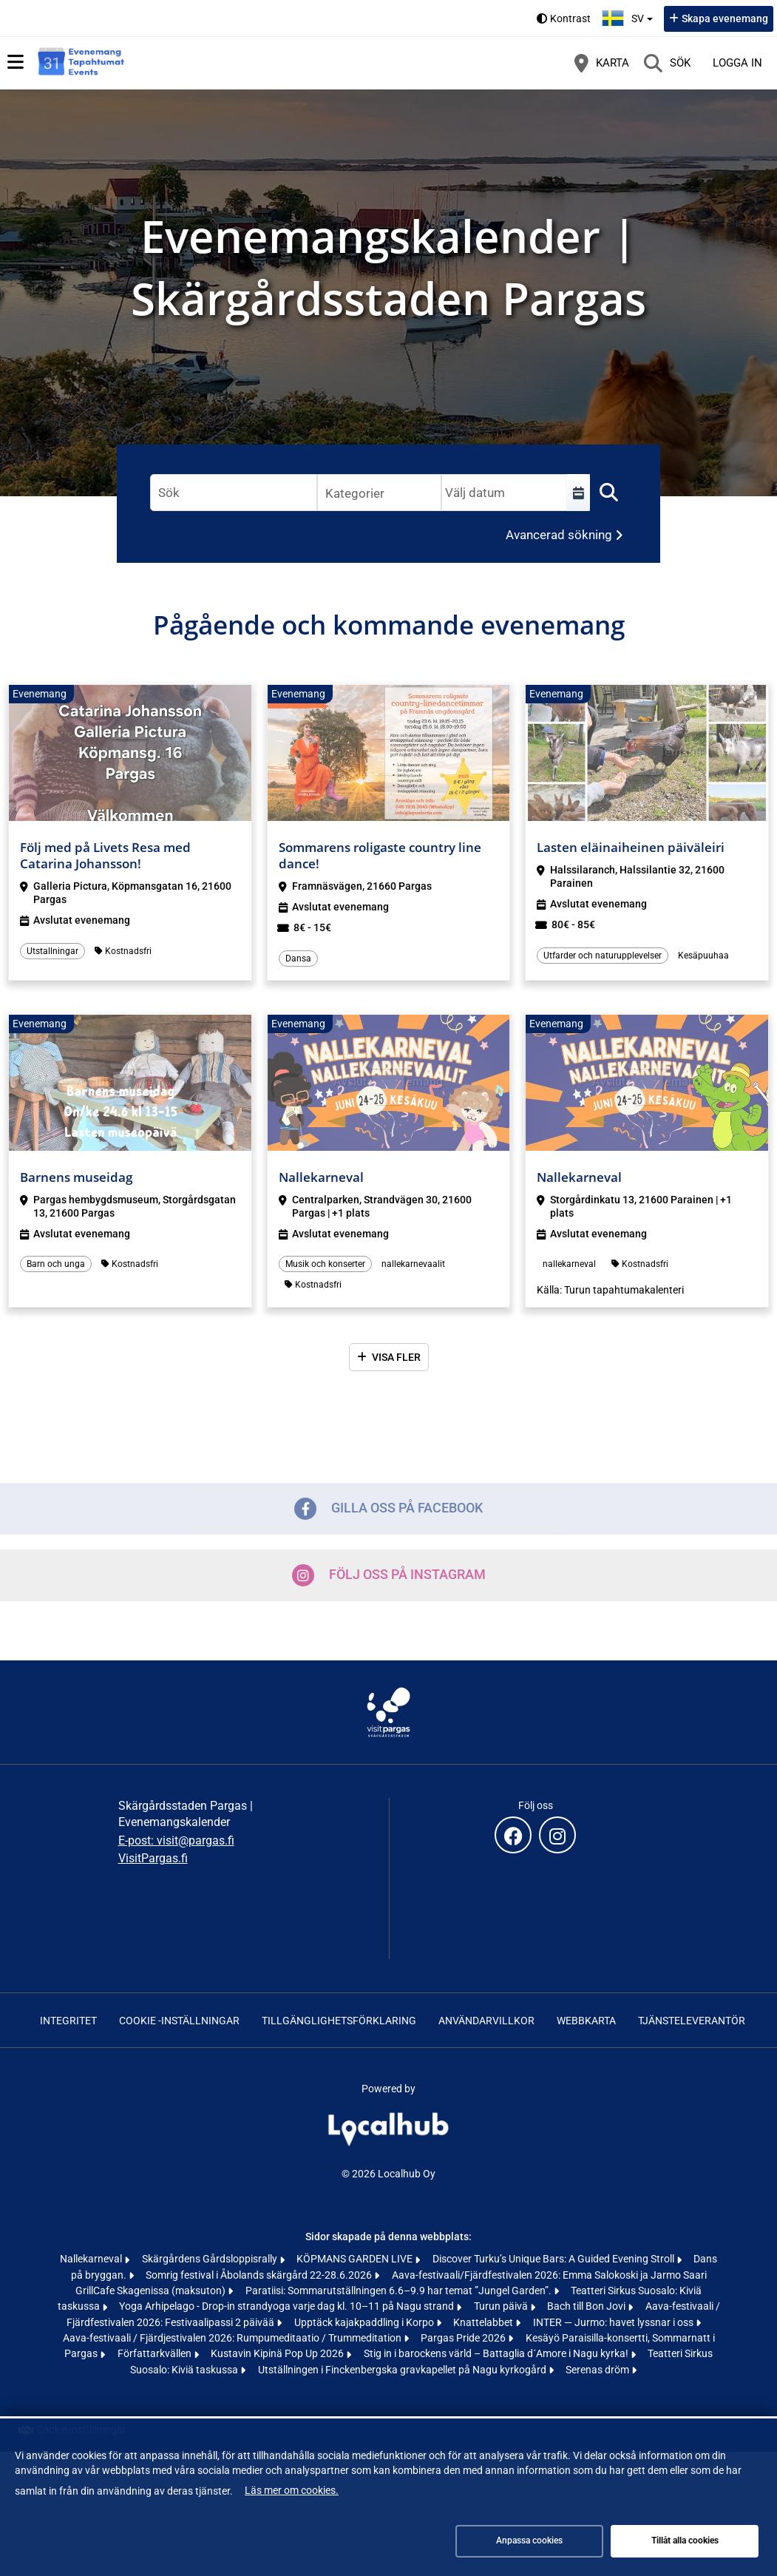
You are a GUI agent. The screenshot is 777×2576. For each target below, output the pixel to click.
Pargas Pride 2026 (464, 2338)
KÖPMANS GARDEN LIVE (355, 2259)
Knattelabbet (484, 2322)
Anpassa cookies (529, 2540)
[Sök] (667, 62)
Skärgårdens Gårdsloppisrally (210, 2259)
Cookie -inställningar (179, 2020)
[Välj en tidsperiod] (578, 492)
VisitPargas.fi (153, 1858)
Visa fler (396, 1357)
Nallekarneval (92, 2259)
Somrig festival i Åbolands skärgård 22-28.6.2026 (260, 2275)
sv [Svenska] (629, 17)
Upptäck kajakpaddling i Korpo (365, 2322)
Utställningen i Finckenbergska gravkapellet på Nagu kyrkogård (403, 2370)
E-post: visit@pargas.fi (176, 1840)
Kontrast (570, 18)
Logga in (737, 63)
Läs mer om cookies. (292, 2490)
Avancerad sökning (559, 534)
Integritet (68, 2020)
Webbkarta (586, 2020)
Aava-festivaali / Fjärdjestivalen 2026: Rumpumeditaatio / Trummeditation (233, 2338)
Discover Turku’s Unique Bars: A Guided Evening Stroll (554, 2259)
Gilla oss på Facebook (388, 1509)
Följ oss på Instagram (389, 1575)
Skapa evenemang (725, 18)
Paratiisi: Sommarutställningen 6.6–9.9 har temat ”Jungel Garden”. (399, 2290)
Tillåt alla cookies (685, 2540)
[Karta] (602, 62)
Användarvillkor (486, 2020)
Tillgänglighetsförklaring (339, 2020)
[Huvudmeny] (15, 62)
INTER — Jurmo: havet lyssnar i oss (614, 2322)
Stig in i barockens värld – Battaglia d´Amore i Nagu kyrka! (497, 2353)
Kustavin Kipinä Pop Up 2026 (278, 2353)
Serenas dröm (598, 2370)
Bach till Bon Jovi (587, 2306)
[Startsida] (81, 63)
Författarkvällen (156, 2353)
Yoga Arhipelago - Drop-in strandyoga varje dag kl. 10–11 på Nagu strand (287, 2306)
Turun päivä (502, 2306)
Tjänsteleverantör (691, 2020)
